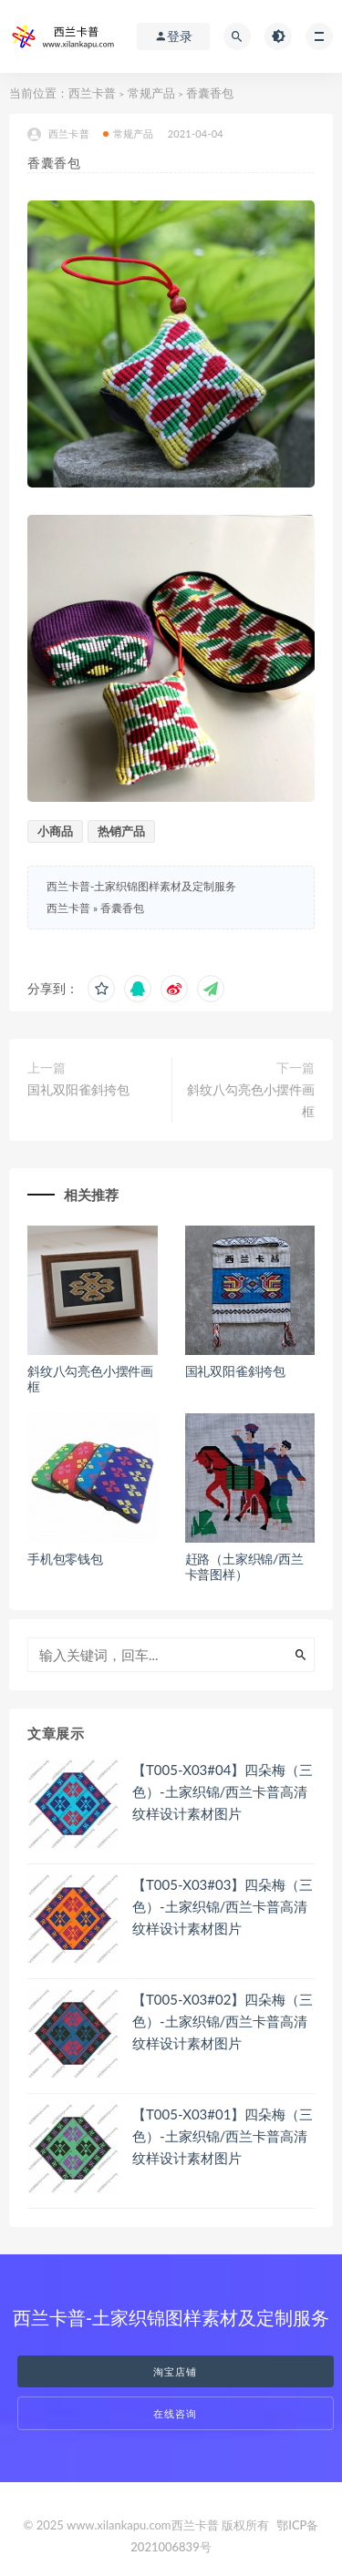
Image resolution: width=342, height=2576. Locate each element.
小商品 (55, 831)
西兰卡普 (92, 93)
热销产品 (121, 831)
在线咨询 (175, 2413)
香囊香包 (122, 908)
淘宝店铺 (175, 2371)
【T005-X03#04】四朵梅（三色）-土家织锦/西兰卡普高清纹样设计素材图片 (222, 1791)
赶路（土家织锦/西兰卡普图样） (244, 1566)
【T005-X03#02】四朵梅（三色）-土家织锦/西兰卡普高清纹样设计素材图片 (222, 2021)
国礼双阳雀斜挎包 (78, 1089)
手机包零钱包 (65, 1558)
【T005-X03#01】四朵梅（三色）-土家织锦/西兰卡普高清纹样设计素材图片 (222, 2136)
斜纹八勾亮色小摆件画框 (251, 1100)
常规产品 (151, 93)
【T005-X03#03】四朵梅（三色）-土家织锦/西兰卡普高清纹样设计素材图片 (222, 1906)
